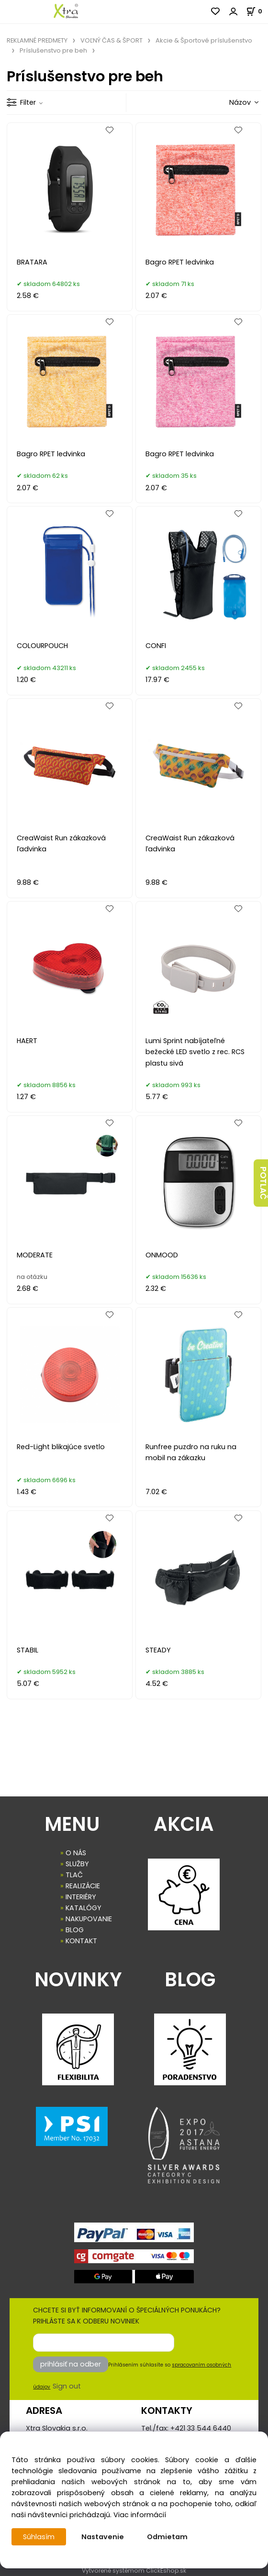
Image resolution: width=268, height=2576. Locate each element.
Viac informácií (139, 2515)
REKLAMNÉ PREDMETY (37, 40)
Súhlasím (39, 2537)
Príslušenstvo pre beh (53, 50)
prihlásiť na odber (70, 2364)
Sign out (67, 2386)
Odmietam (167, 2537)
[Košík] (257, 11)
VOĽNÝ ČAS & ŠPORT (111, 40)
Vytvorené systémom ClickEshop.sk (134, 2570)
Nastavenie (102, 2537)
